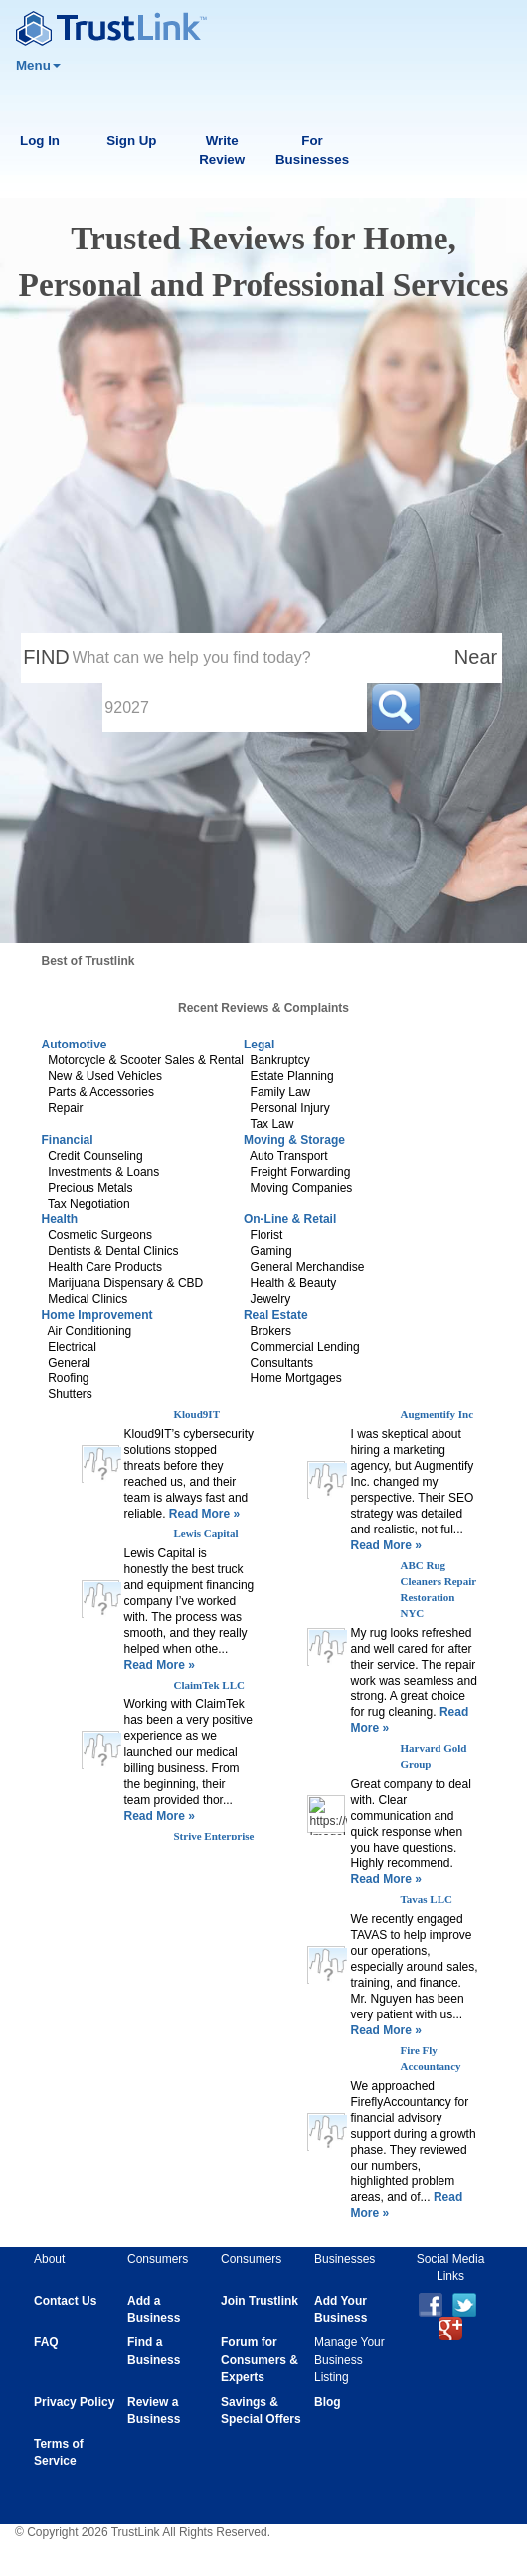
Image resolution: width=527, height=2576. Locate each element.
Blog (327, 2402)
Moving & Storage (294, 1140)
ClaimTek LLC (209, 1684)
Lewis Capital (206, 1533)
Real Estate (276, 1315)
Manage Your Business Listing (349, 2359)
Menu (38, 65)
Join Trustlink (259, 2301)
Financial (67, 1140)
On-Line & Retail (290, 1219)
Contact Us (65, 2301)
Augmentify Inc (436, 1414)
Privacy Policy (74, 2402)
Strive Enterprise (214, 1836)
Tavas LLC (425, 1899)
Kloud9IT (197, 1414)
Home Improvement (97, 1315)
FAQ (46, 2342)
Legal (259, 1044)
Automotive (74, 1044)
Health (60, 1219)
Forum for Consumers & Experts (259, 2359)
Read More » (203, 1514)
